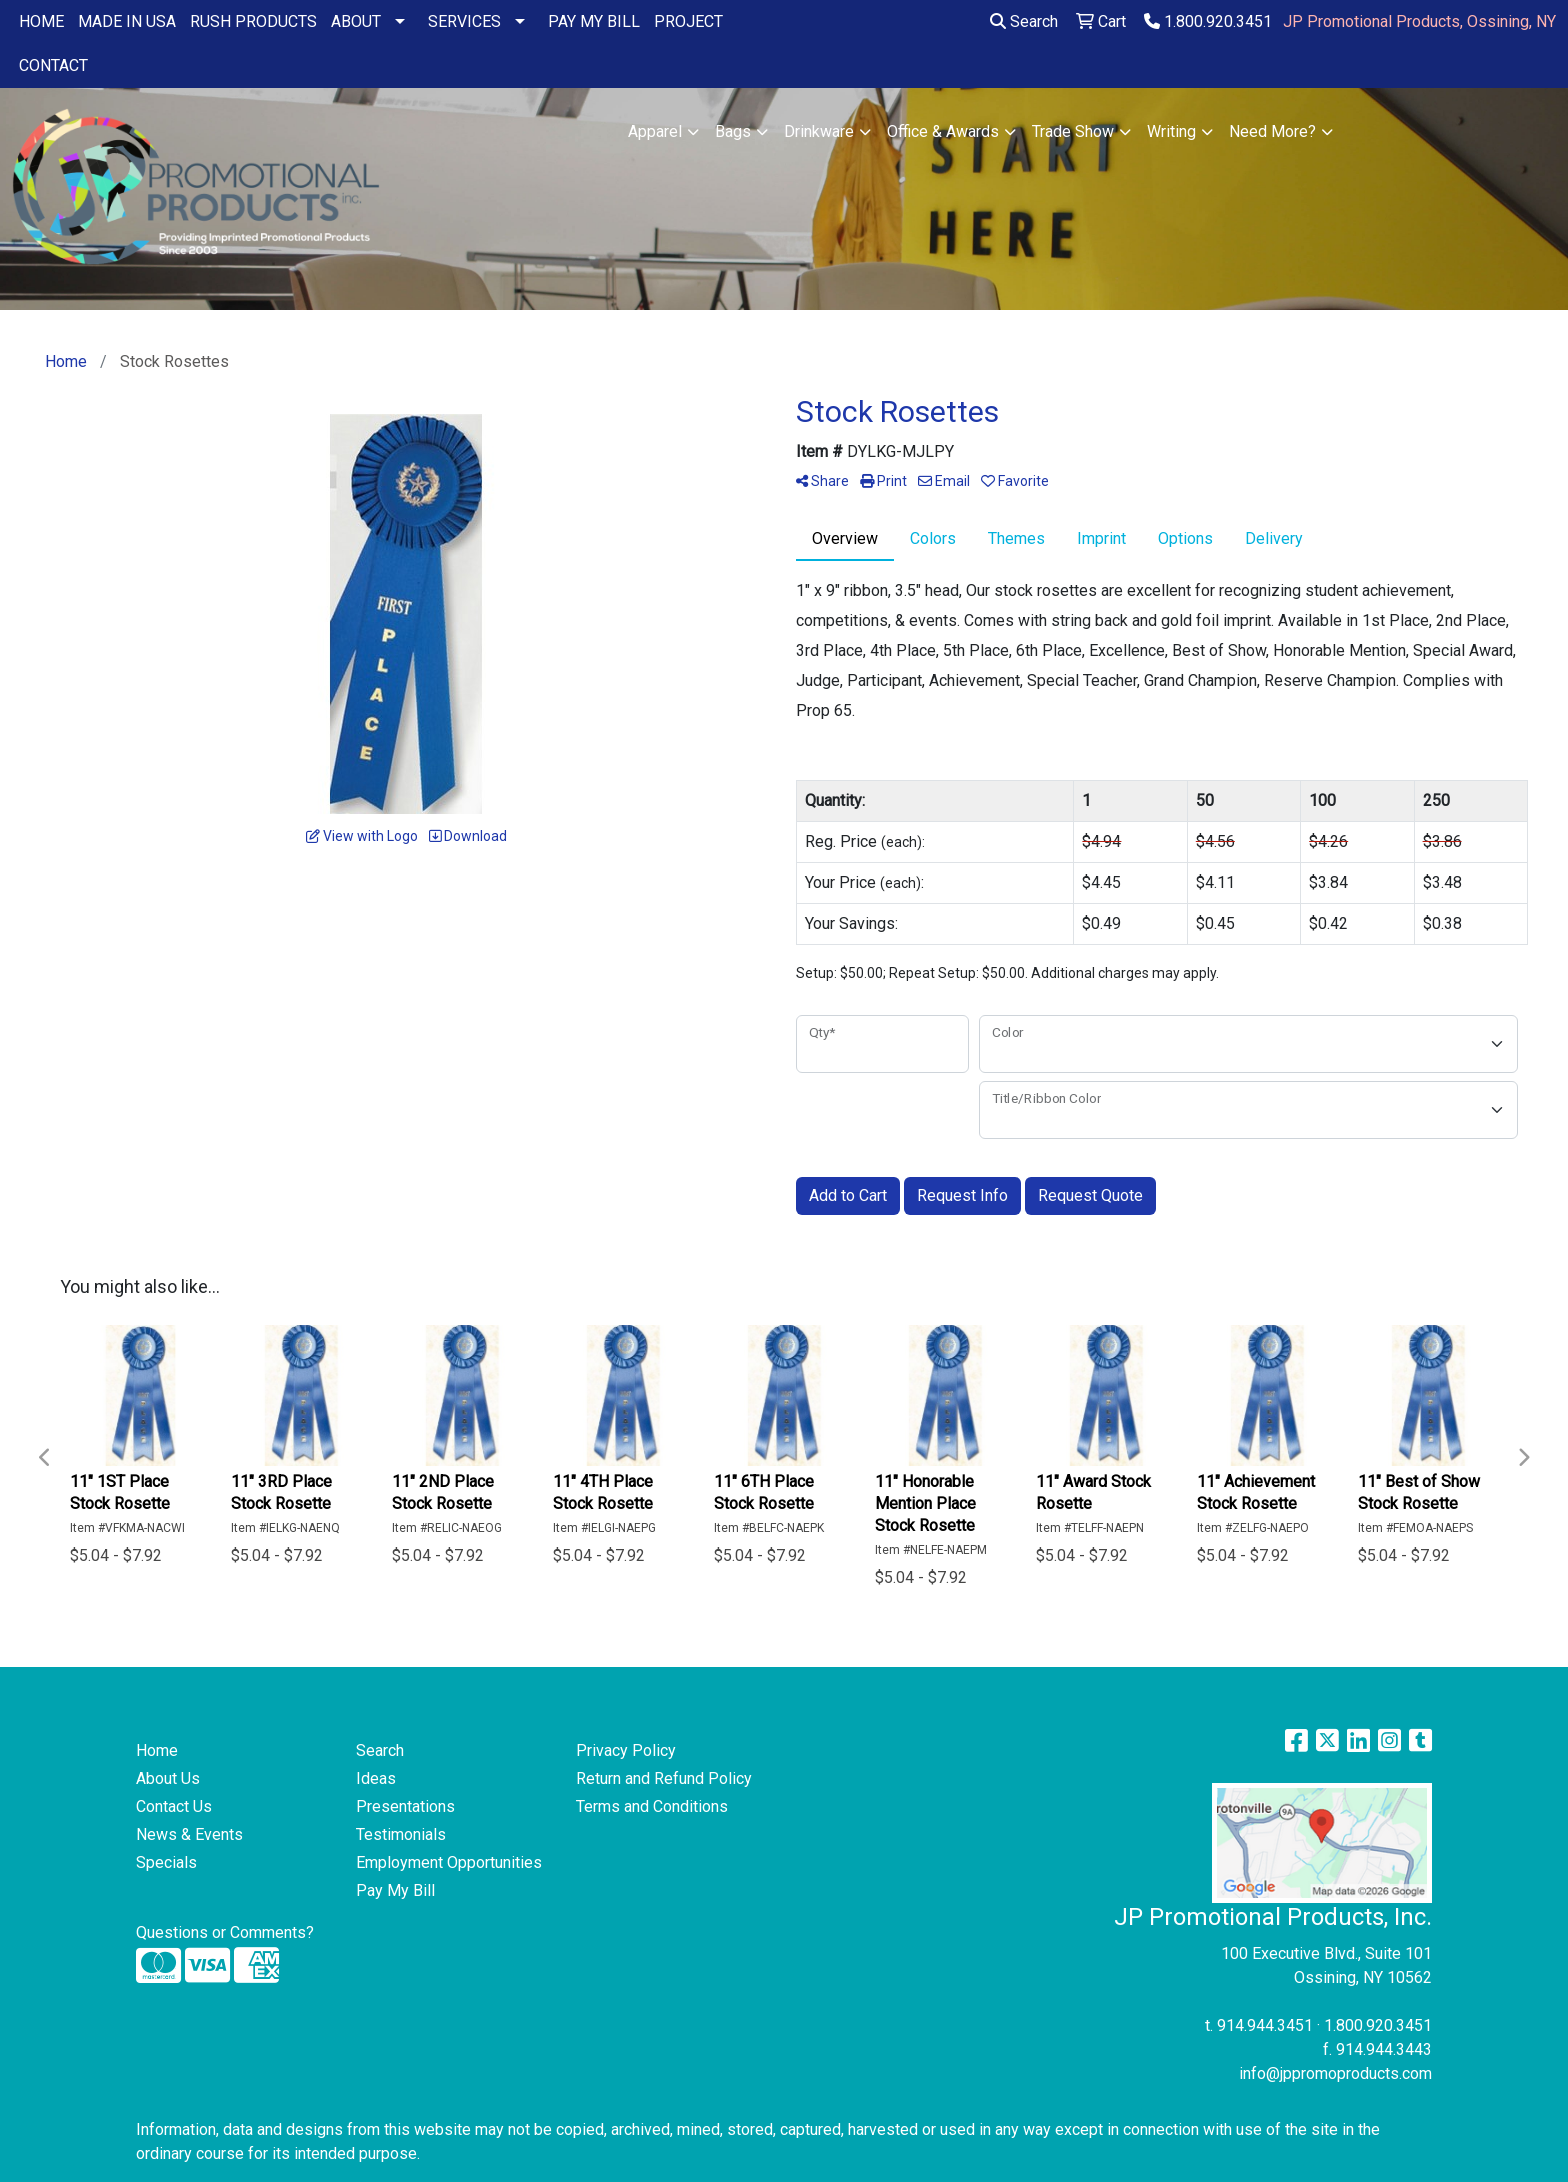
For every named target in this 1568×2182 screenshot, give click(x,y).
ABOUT (356, 21)
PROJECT (688, 21)
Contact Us (174, 1806)
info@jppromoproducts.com (1335, 2073)
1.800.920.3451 (1208, 21)
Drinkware (819, 131)
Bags (733, 131)
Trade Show (1073, 131)
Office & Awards (943, 131)
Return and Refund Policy (664, 1778)
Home (157, 1750)
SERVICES (464, 21)
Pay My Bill (395, 1890)
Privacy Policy (626, 1750)
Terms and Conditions (652, 1806)
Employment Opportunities (449, 1862)
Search (1024, 21)
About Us (168, 1778)
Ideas (376, 1778)
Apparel (655, 131)
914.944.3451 (1265, 2025)
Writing (1171, 131)
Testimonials (401, 1834)
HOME (41, 21)
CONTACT (53, 65)
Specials (166, 1862)
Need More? (1272, 131)
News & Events (189, 1834)
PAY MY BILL (594, 21)
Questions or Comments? (225, 1932)
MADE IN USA (127, 21)
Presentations (405, 1806)
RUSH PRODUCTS (253, 21)
